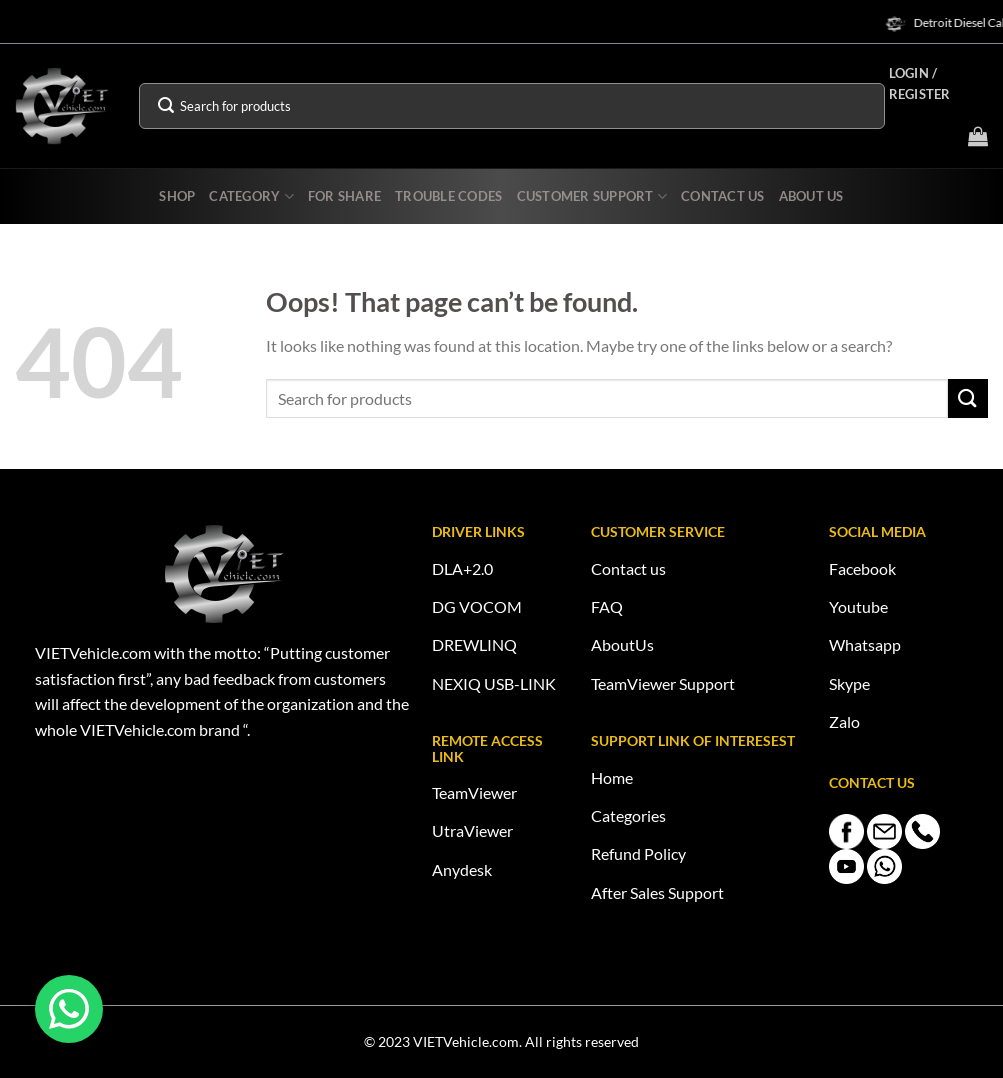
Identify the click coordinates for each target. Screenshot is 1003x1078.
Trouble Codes (448, 196)
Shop (177, 196)
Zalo (844, 721)
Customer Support (592, 196)
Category (251, 196)
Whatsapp (865, 644)
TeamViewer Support (663, 683)
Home (612, 777)
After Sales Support (657, 892)
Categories (628, 815)
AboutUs (622, 644)
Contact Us (723, 196)
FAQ (607, 606)
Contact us (628, 568)
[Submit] (166, 106)
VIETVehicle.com (466, 1041)
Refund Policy (638, 853)
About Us (811, 196)
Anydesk (462, 869)
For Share (344, 196)
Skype (849, 683)
